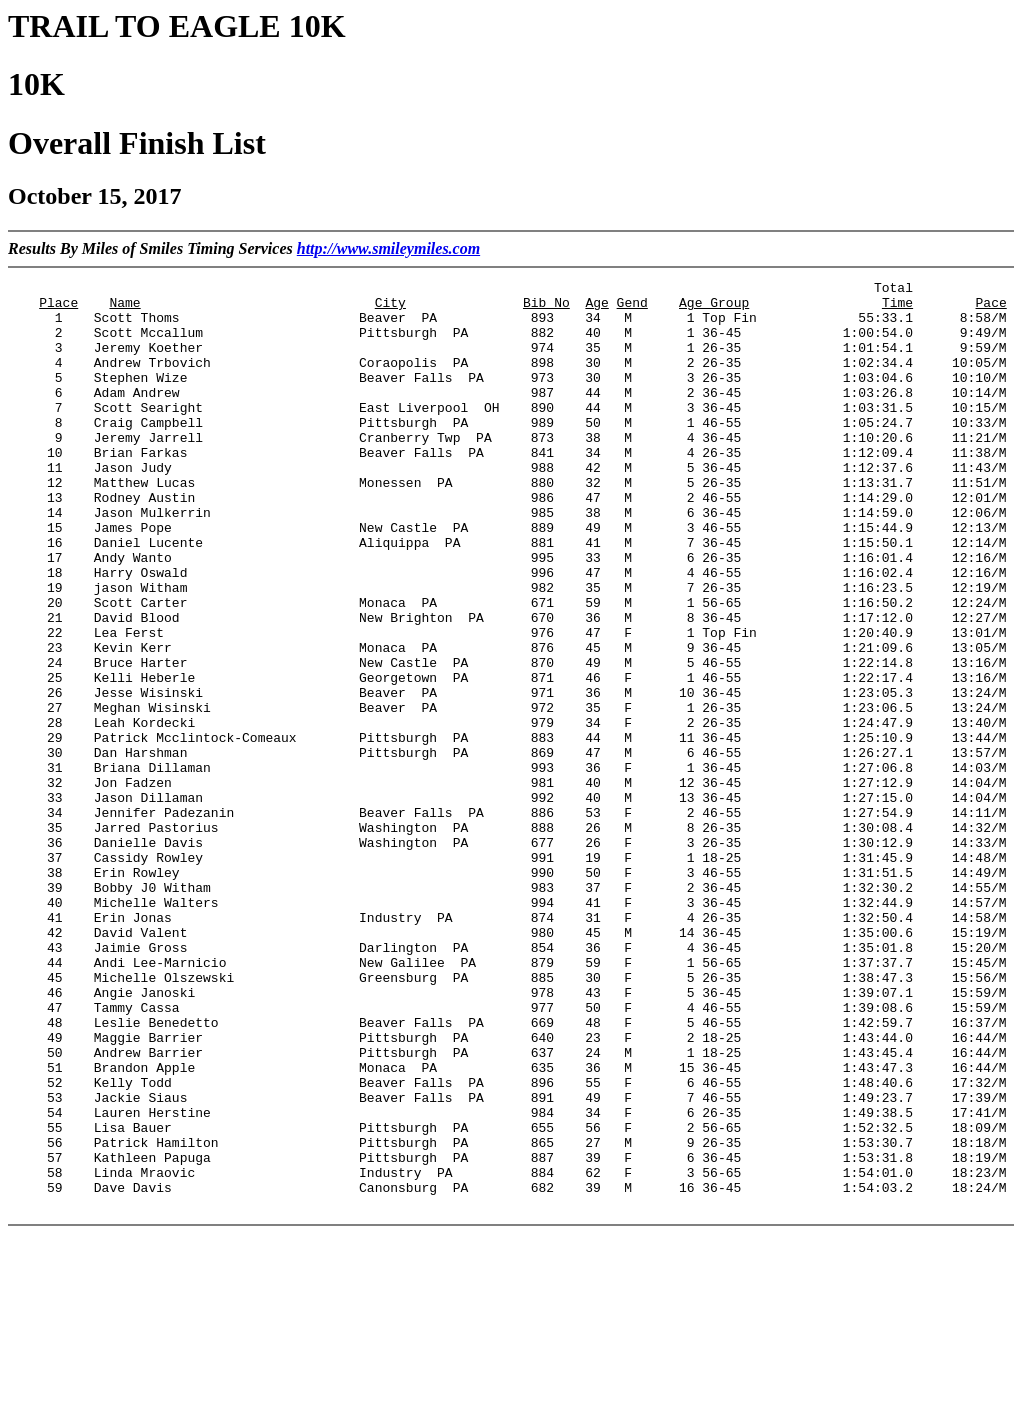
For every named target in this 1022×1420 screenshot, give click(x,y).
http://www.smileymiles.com (388, 248)
